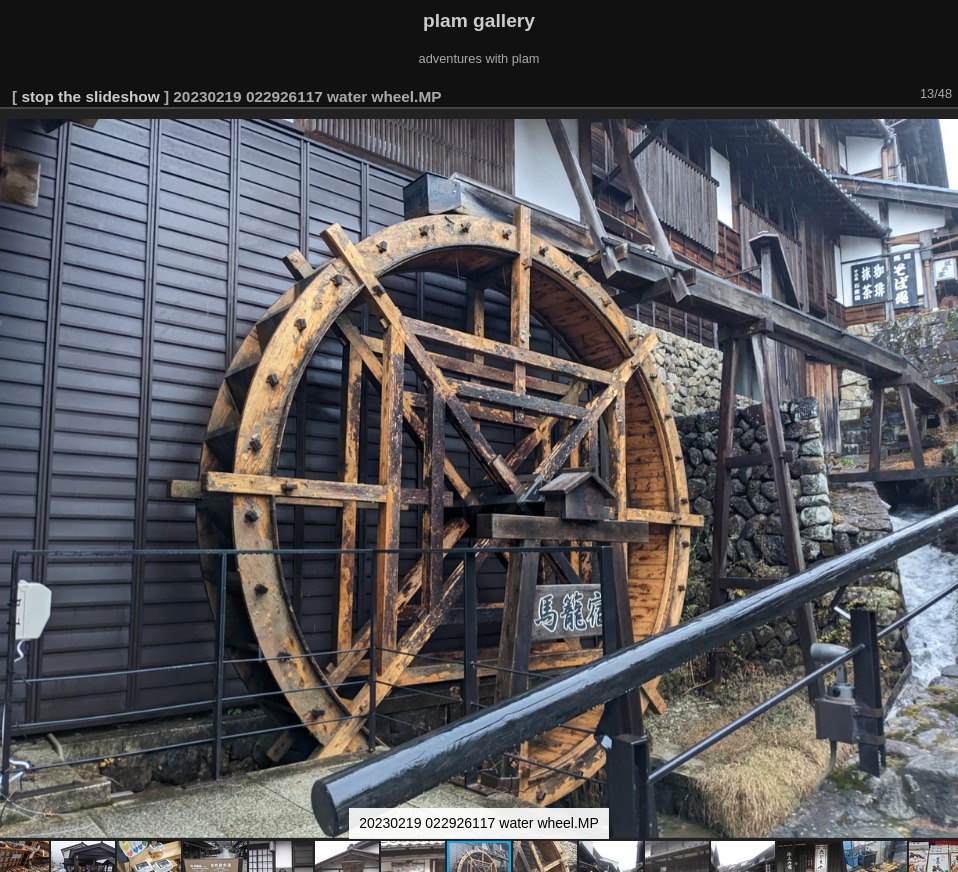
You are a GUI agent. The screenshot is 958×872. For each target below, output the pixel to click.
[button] (940, 137)
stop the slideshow (90, 96)
